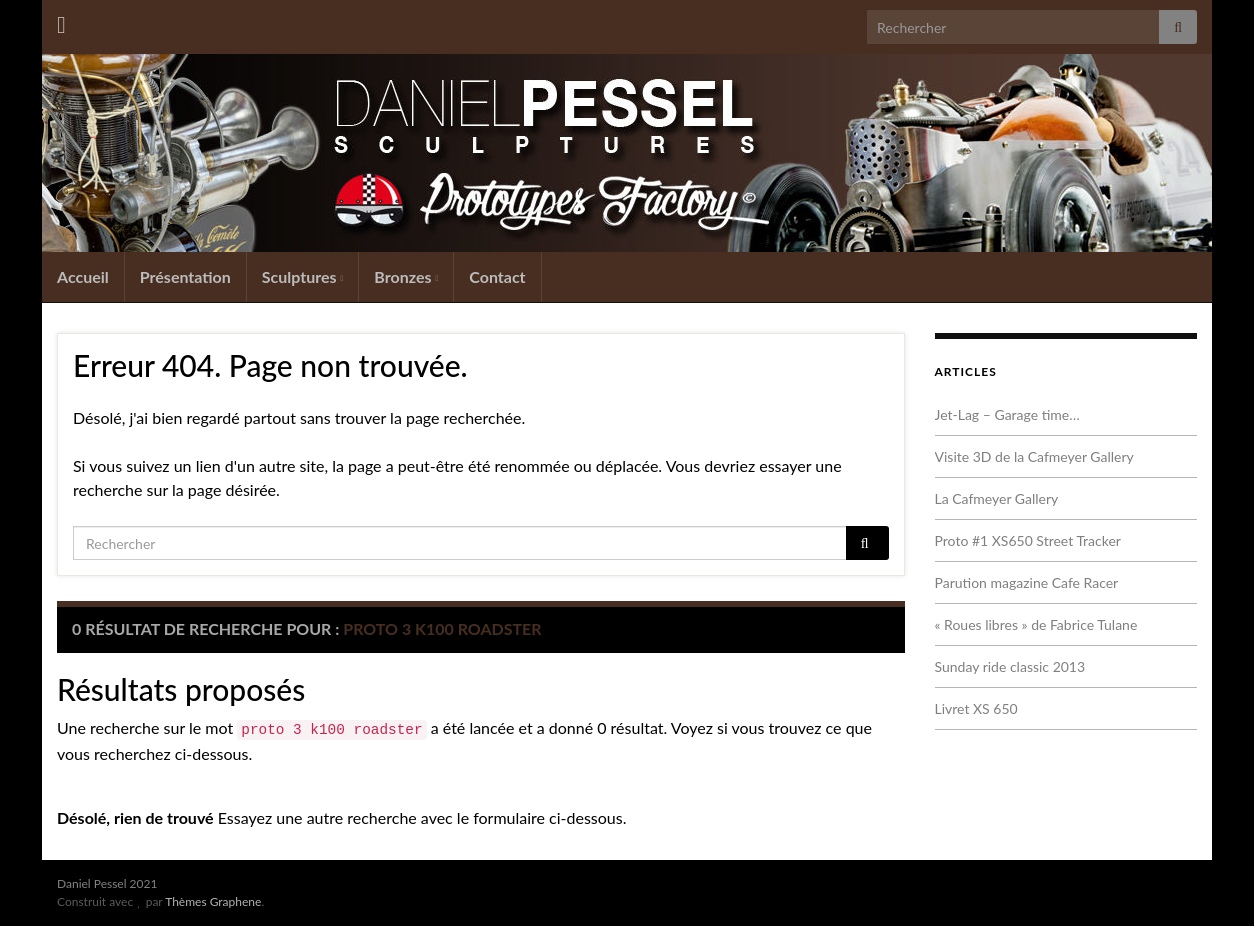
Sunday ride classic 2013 (1010, 666)
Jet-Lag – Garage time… (1007, 414)
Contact (497, 276)
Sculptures (303, 276)
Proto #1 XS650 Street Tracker (1028, 540)
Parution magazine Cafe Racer (1027, 582)
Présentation (185, 276)
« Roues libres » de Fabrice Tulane (1036, 624)
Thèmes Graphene (213, 901)
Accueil (83, 276)
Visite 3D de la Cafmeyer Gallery (1034, 456)
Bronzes (406, 276)
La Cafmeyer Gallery (997, 498)
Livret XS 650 (976, 708)
